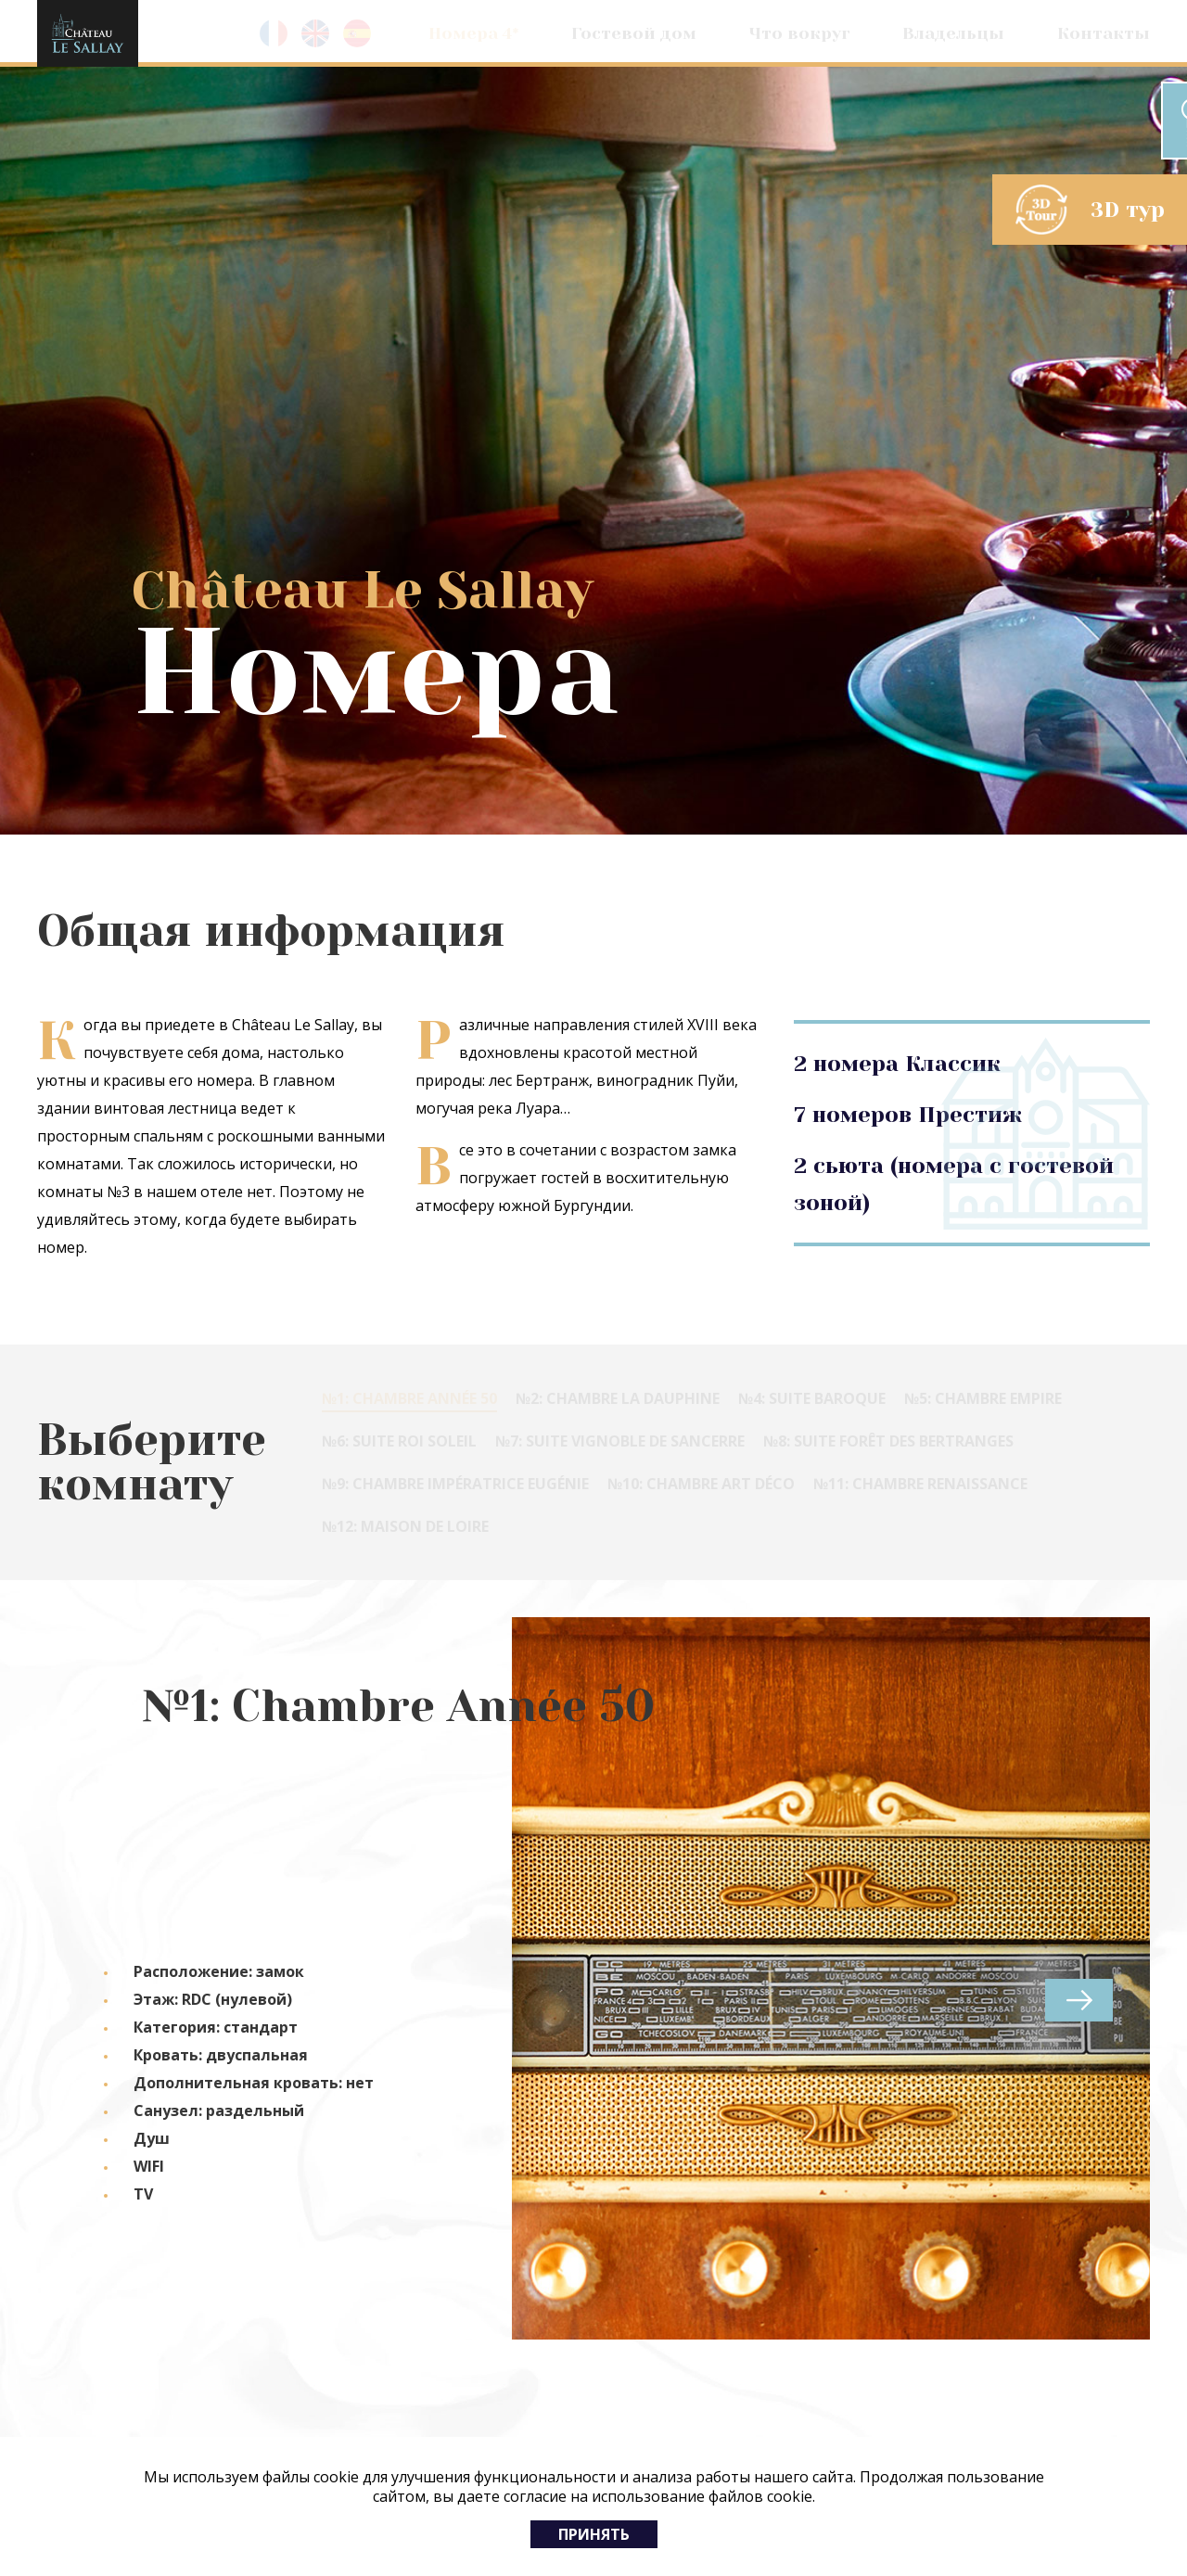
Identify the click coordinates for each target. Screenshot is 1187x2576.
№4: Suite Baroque (812, 1398)
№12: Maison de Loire (405, 1526)
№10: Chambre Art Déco (701, 1483)
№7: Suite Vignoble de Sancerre (620, 1441)
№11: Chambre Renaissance (920, 1483)
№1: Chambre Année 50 (409, 1398)
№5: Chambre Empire (983, 1398)
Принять (594, 2534)
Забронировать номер (1035, 121)
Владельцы (953, 33)
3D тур (1128, 210)
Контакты (1103, 33)
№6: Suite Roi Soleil (399, 1441)
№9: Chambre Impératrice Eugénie (455, 1483)
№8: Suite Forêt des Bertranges (888, 1441)
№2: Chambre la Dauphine (618, 1398)
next (1079, 2000)
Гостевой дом (633, 33)
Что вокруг (799, 33)
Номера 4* (473, 33)
